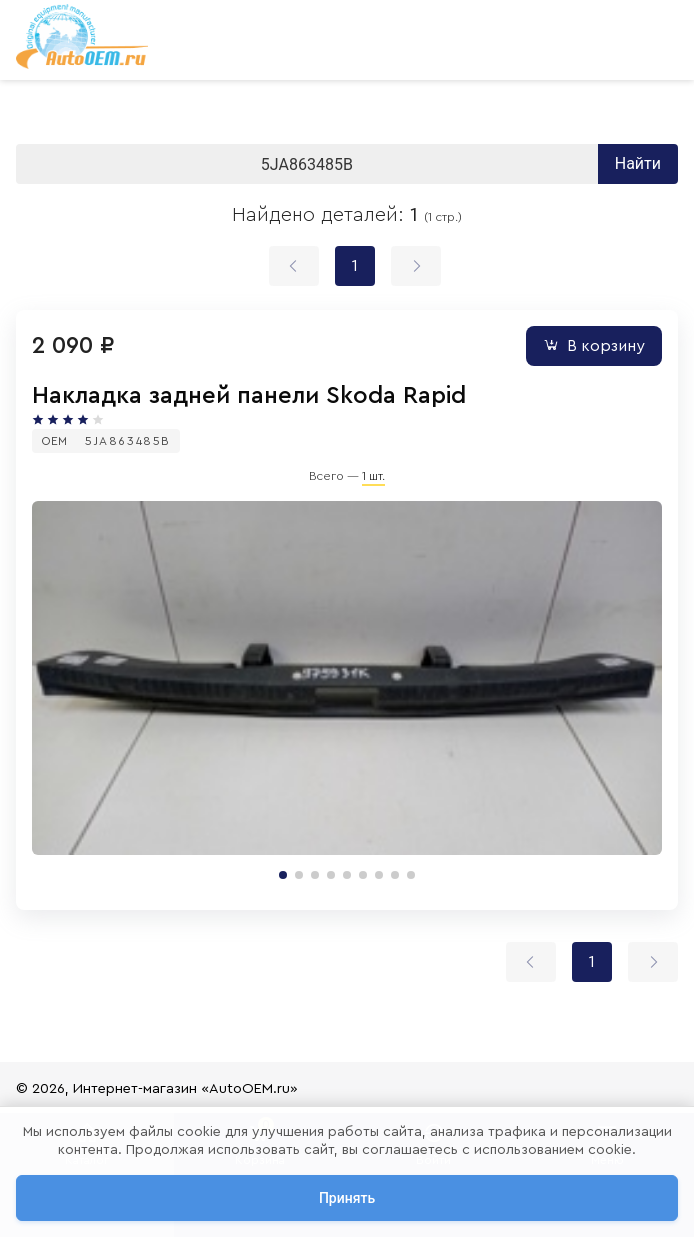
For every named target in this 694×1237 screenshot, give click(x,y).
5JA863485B (128, 441)
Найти (638, 163)
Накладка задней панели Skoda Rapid (249, 396)
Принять (347, 1198)
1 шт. (373, 476)
